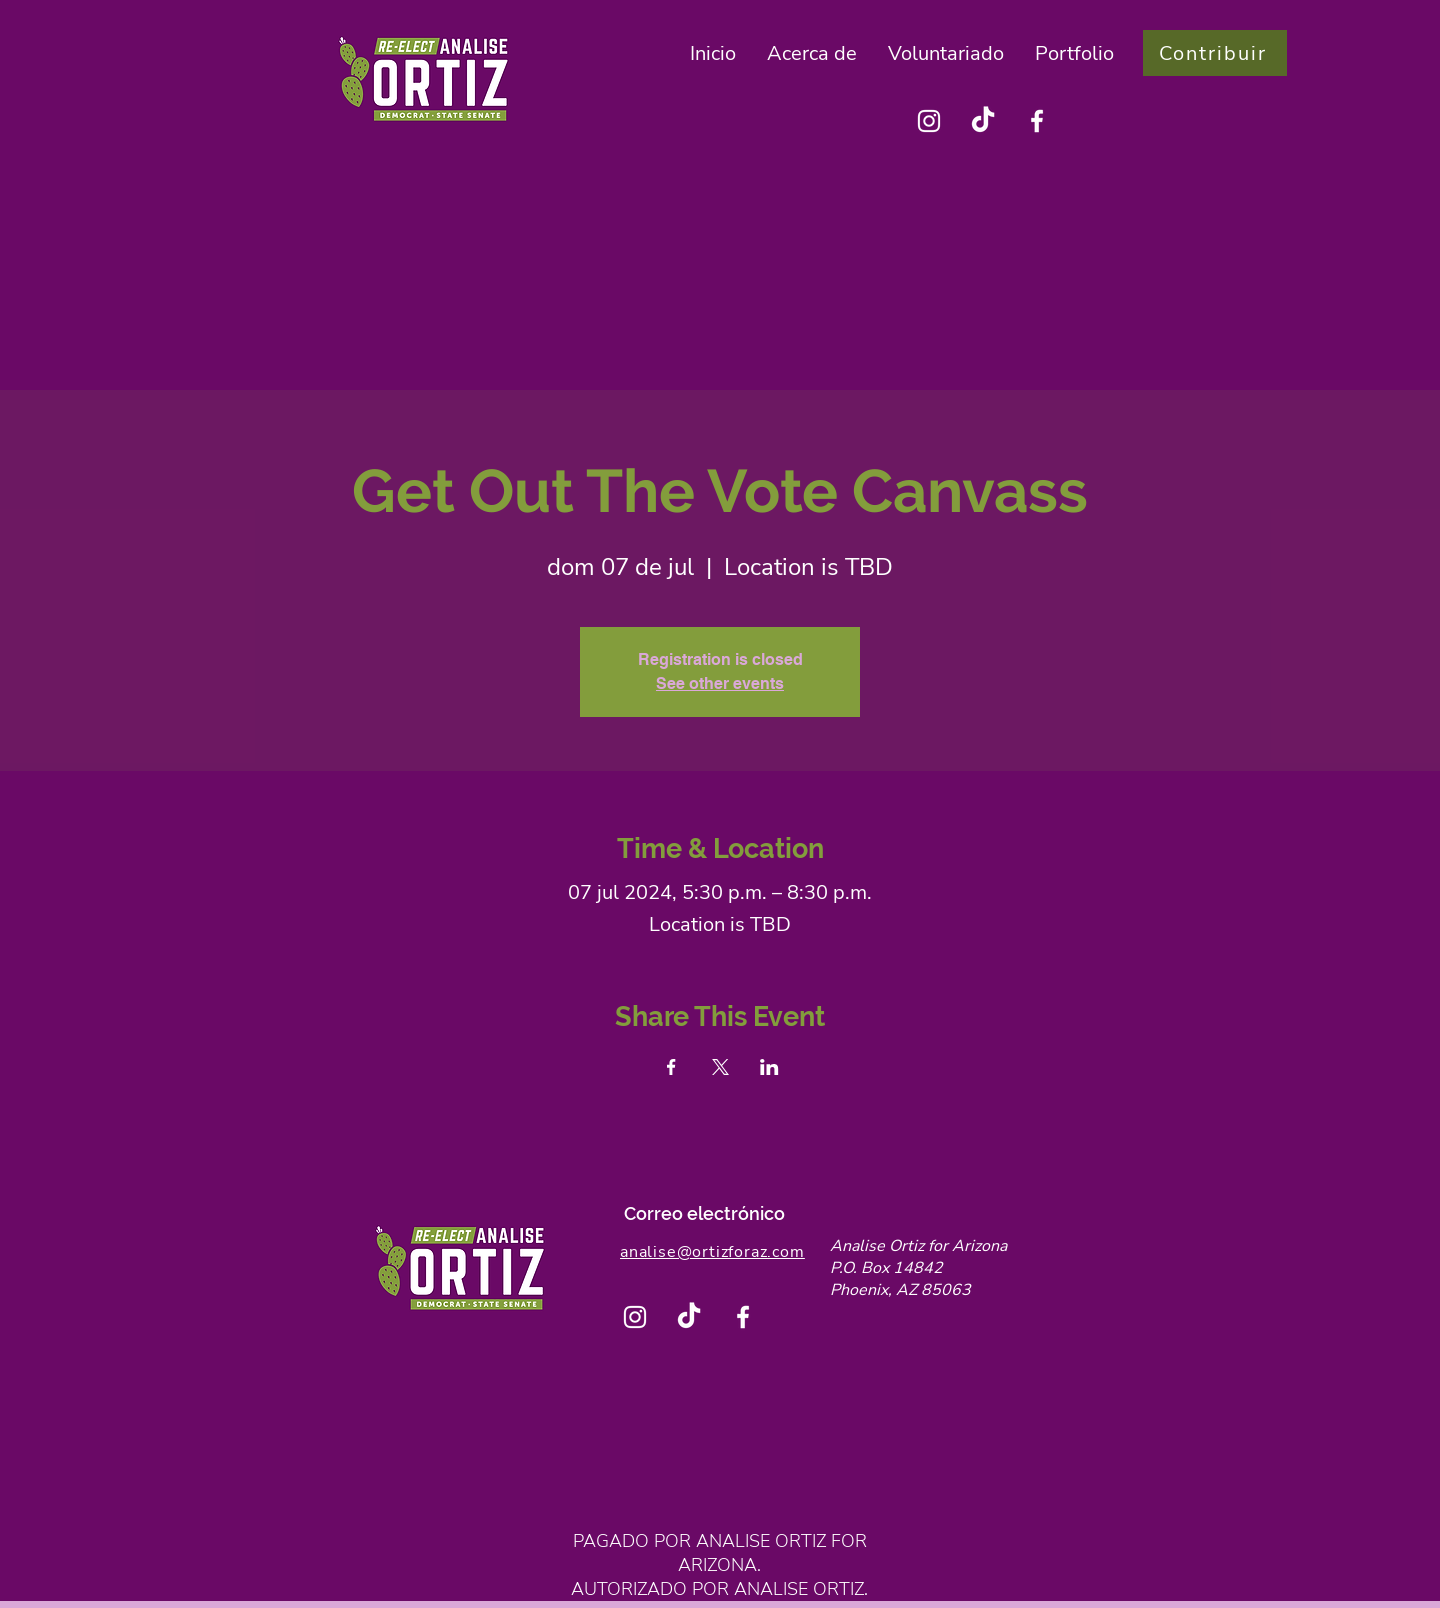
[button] (812, 53)
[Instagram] (929, 121)
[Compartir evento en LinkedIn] (769, 1067)
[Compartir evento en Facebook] (671, 1067)
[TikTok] (983, 121)
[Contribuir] (1215, 53)
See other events (720, 683)
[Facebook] (1037, 121)
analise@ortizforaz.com (712, 1252)
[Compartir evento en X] (720, 1067)
